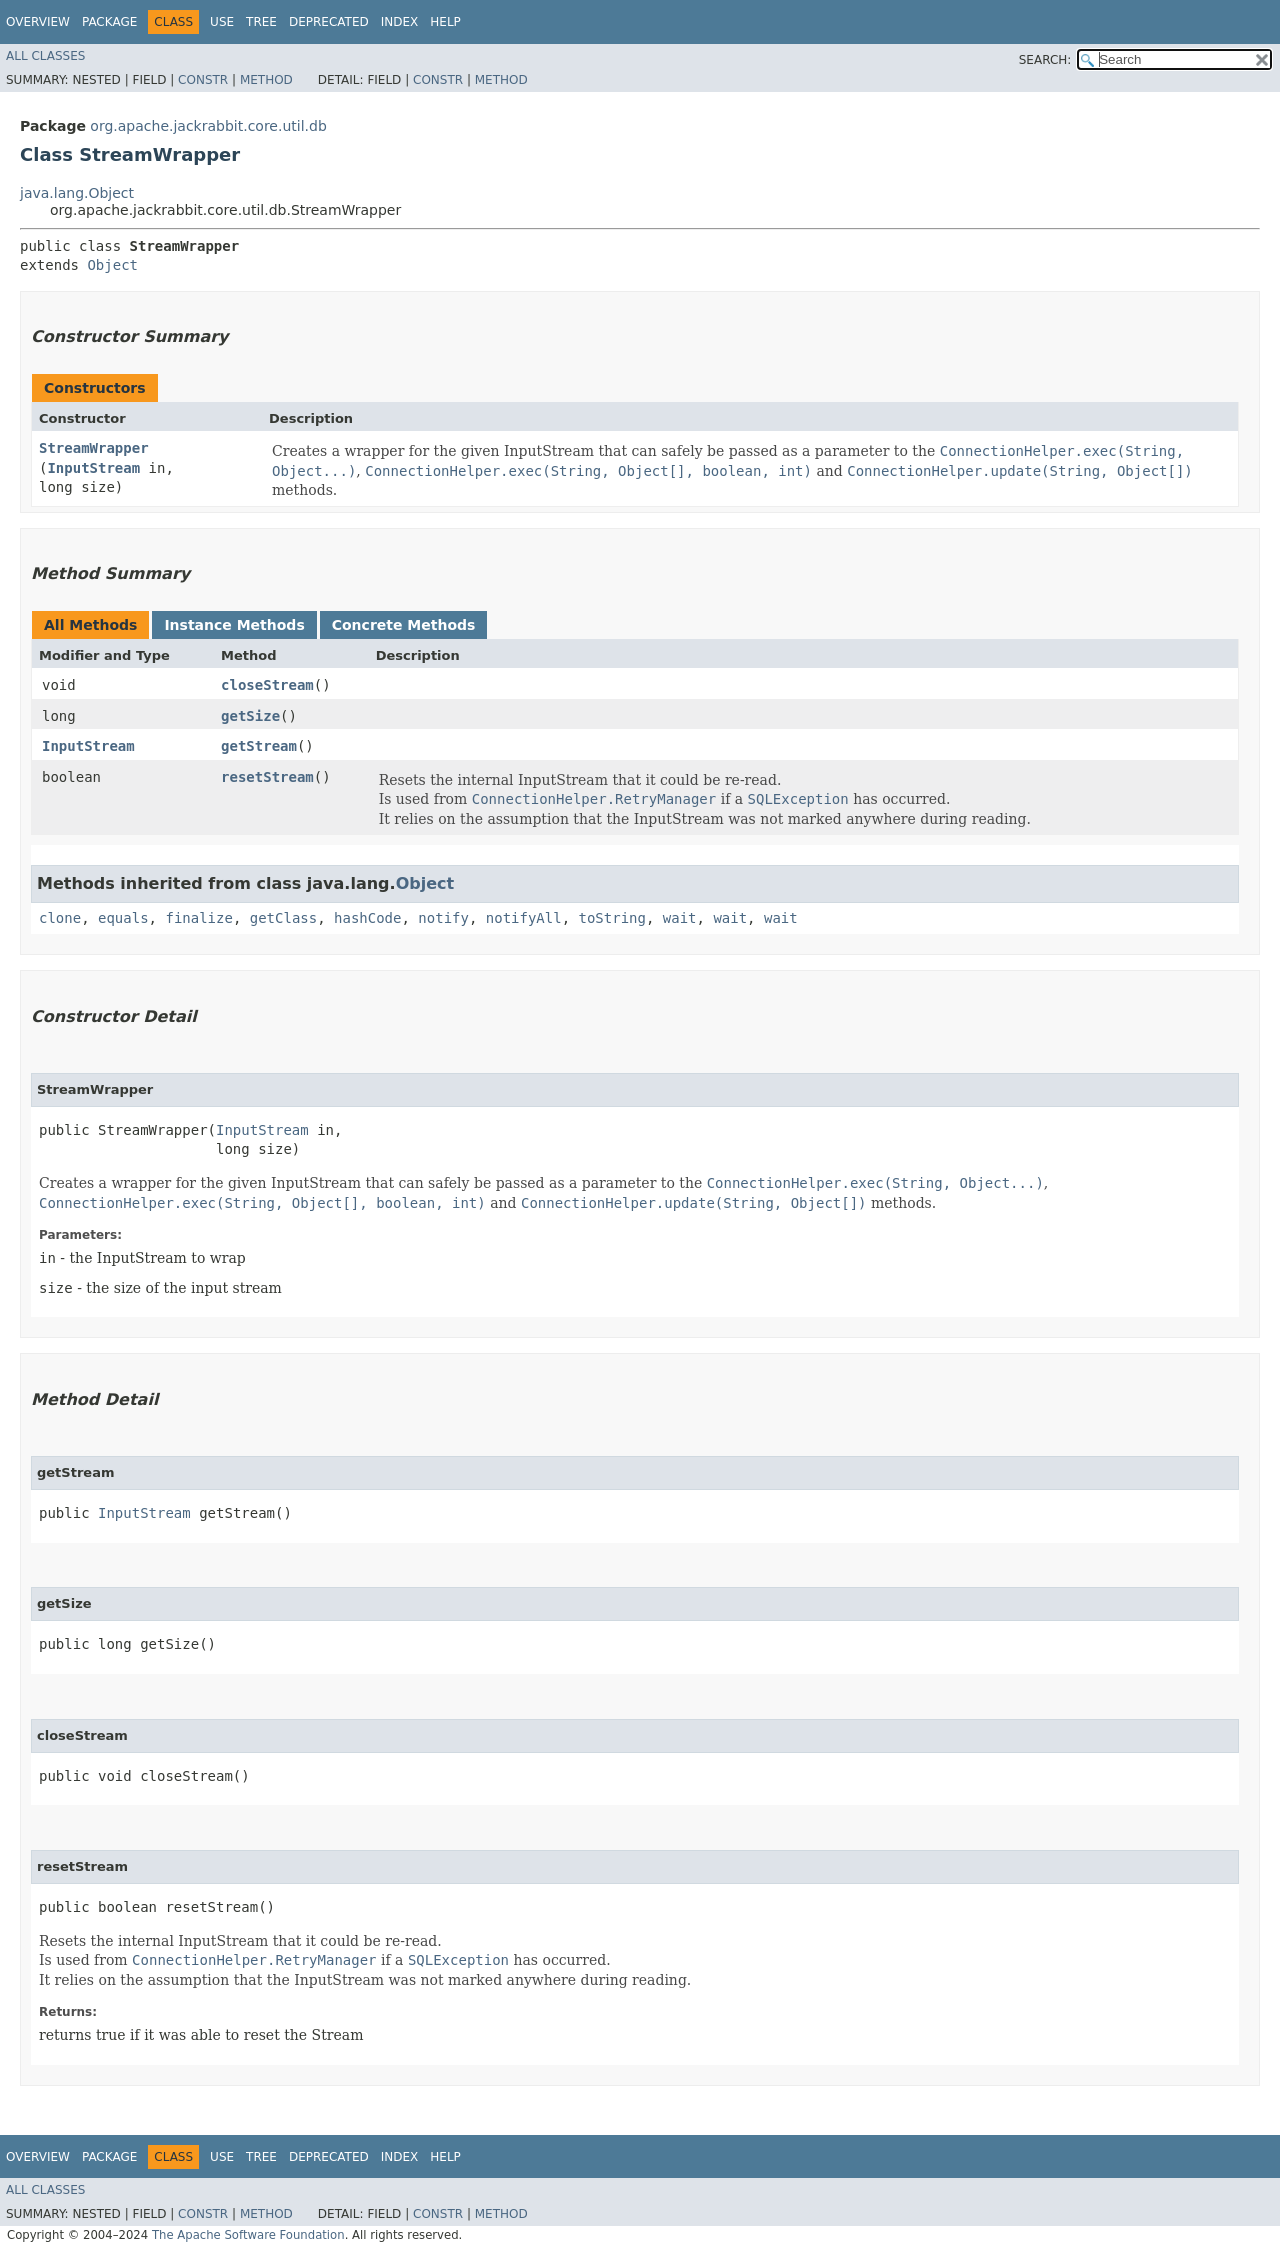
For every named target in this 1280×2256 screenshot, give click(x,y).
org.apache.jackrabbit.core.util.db (208, 126)
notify (443, 918)
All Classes (45, 56)
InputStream (93, 468)
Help (445, 22)
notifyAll (524, 918)
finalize (198, 918)
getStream (259, 746)
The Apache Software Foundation (248, 2235)
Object (112, 265)
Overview (38, 22)
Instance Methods (234, 625)
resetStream (267, 777)
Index (400, 22)
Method (266, 80)
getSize (250, 716)
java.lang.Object (77, 193)
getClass (283, 918)
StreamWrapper (94, 448)
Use (222, 22)
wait (680, 918)
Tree (261, 22)
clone (60, 918)
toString (612, 918)
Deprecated (329, 22)
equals (123, 918)
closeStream (267, 685)
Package (109, 22)
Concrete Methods (404, 625)
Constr (203, 80)
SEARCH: (1045, 60)
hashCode (367, 918)
